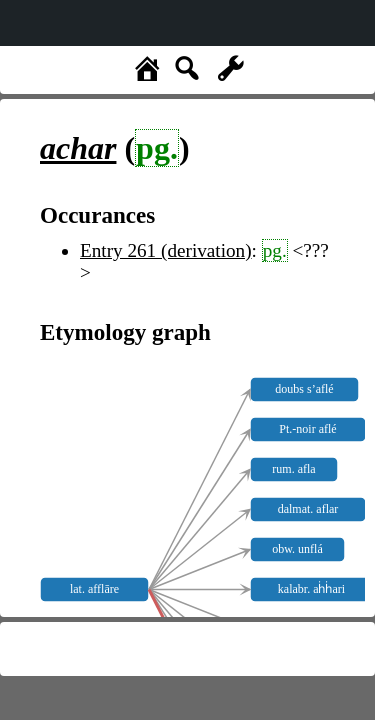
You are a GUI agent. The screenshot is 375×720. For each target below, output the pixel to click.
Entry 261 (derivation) (166, 250)
